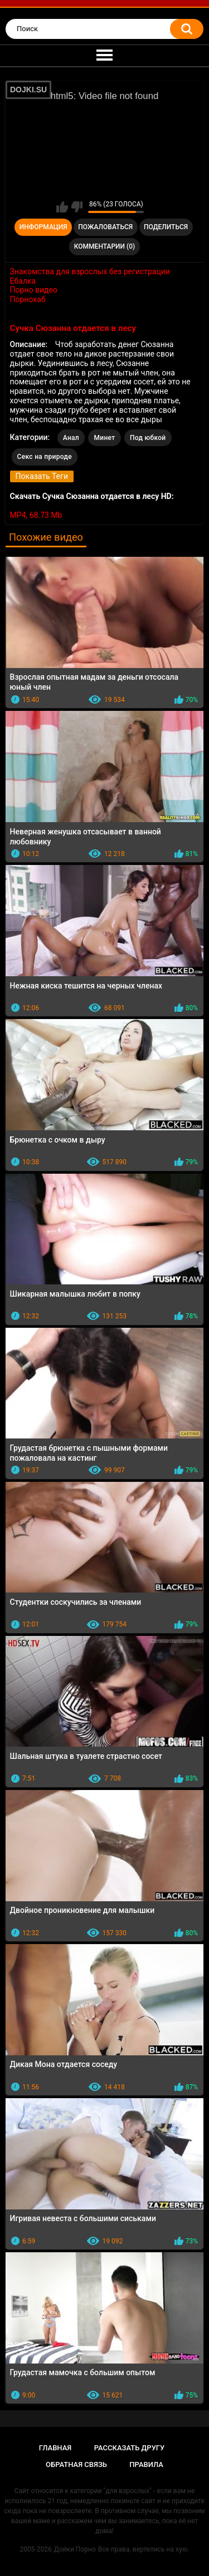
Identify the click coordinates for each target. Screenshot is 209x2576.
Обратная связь (76, 2464)
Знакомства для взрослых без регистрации (90, 271)
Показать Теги (42, 476)
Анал (71, 438)
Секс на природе (44, 457)
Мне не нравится (76, 206)
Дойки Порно (75, 2549)
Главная (55, 2448)
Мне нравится (62, 206)
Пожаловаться (105, 227)
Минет (104, 438)
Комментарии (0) (104, 246)
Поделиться (166, 227)
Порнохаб (28, 299)
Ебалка (23, 280)
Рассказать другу (129, 2448)
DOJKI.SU (28, 89)
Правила (146, 2464)
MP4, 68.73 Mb (36, 515)
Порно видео (33, 289)
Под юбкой (148, 438)
